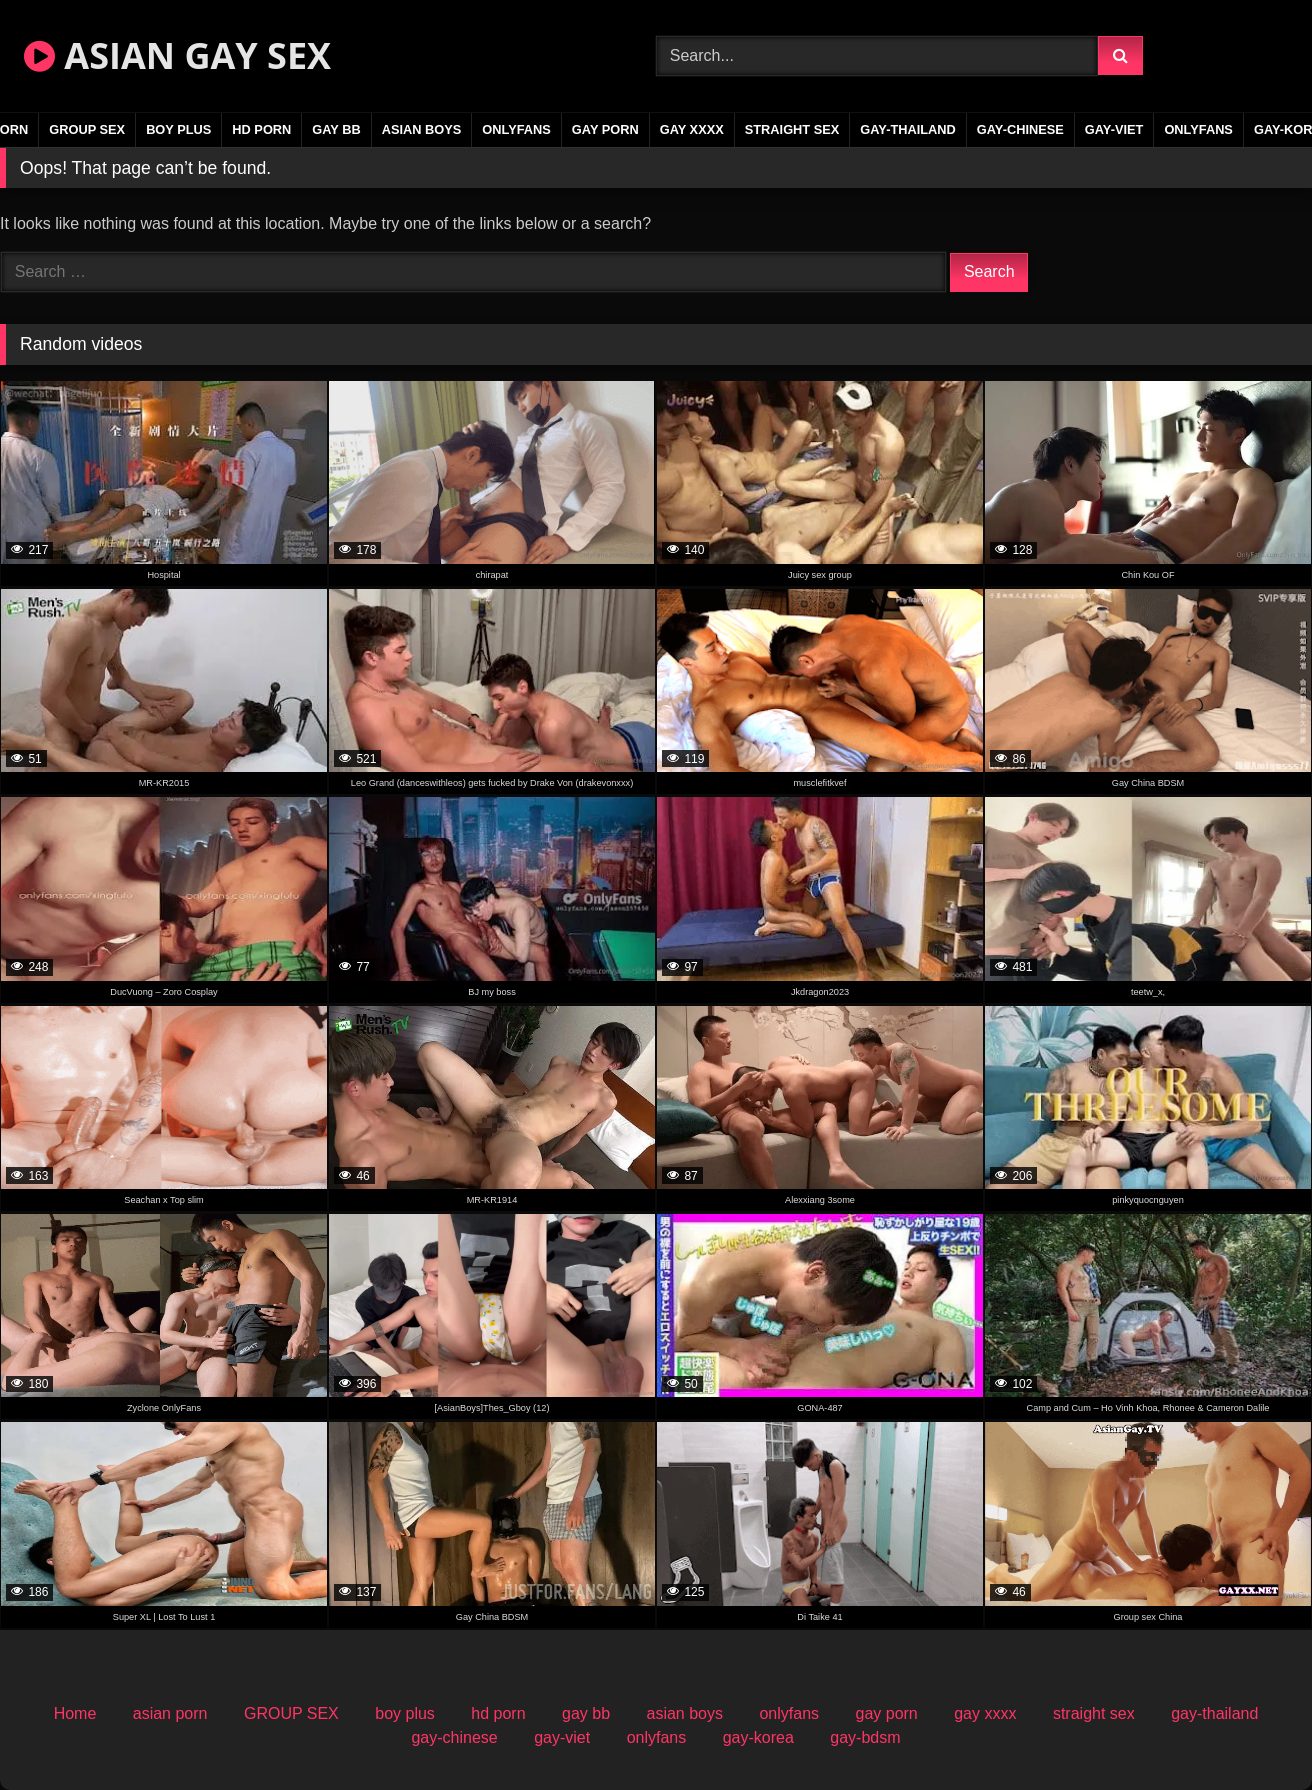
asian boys (422, 129)
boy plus (178, 129)
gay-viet (1114, 129)
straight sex (792, 129)
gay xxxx (692, 129)
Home (75, 1713)
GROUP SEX (87, 129)
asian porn (170, 1713)
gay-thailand (908, 129)
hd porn (261, 129)
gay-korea (758, 1737)
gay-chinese (1020, 129)
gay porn (605, 129)
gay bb (336, 129)
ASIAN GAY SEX (177, 55)
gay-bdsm (865, 1737)
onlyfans (516, 129)
